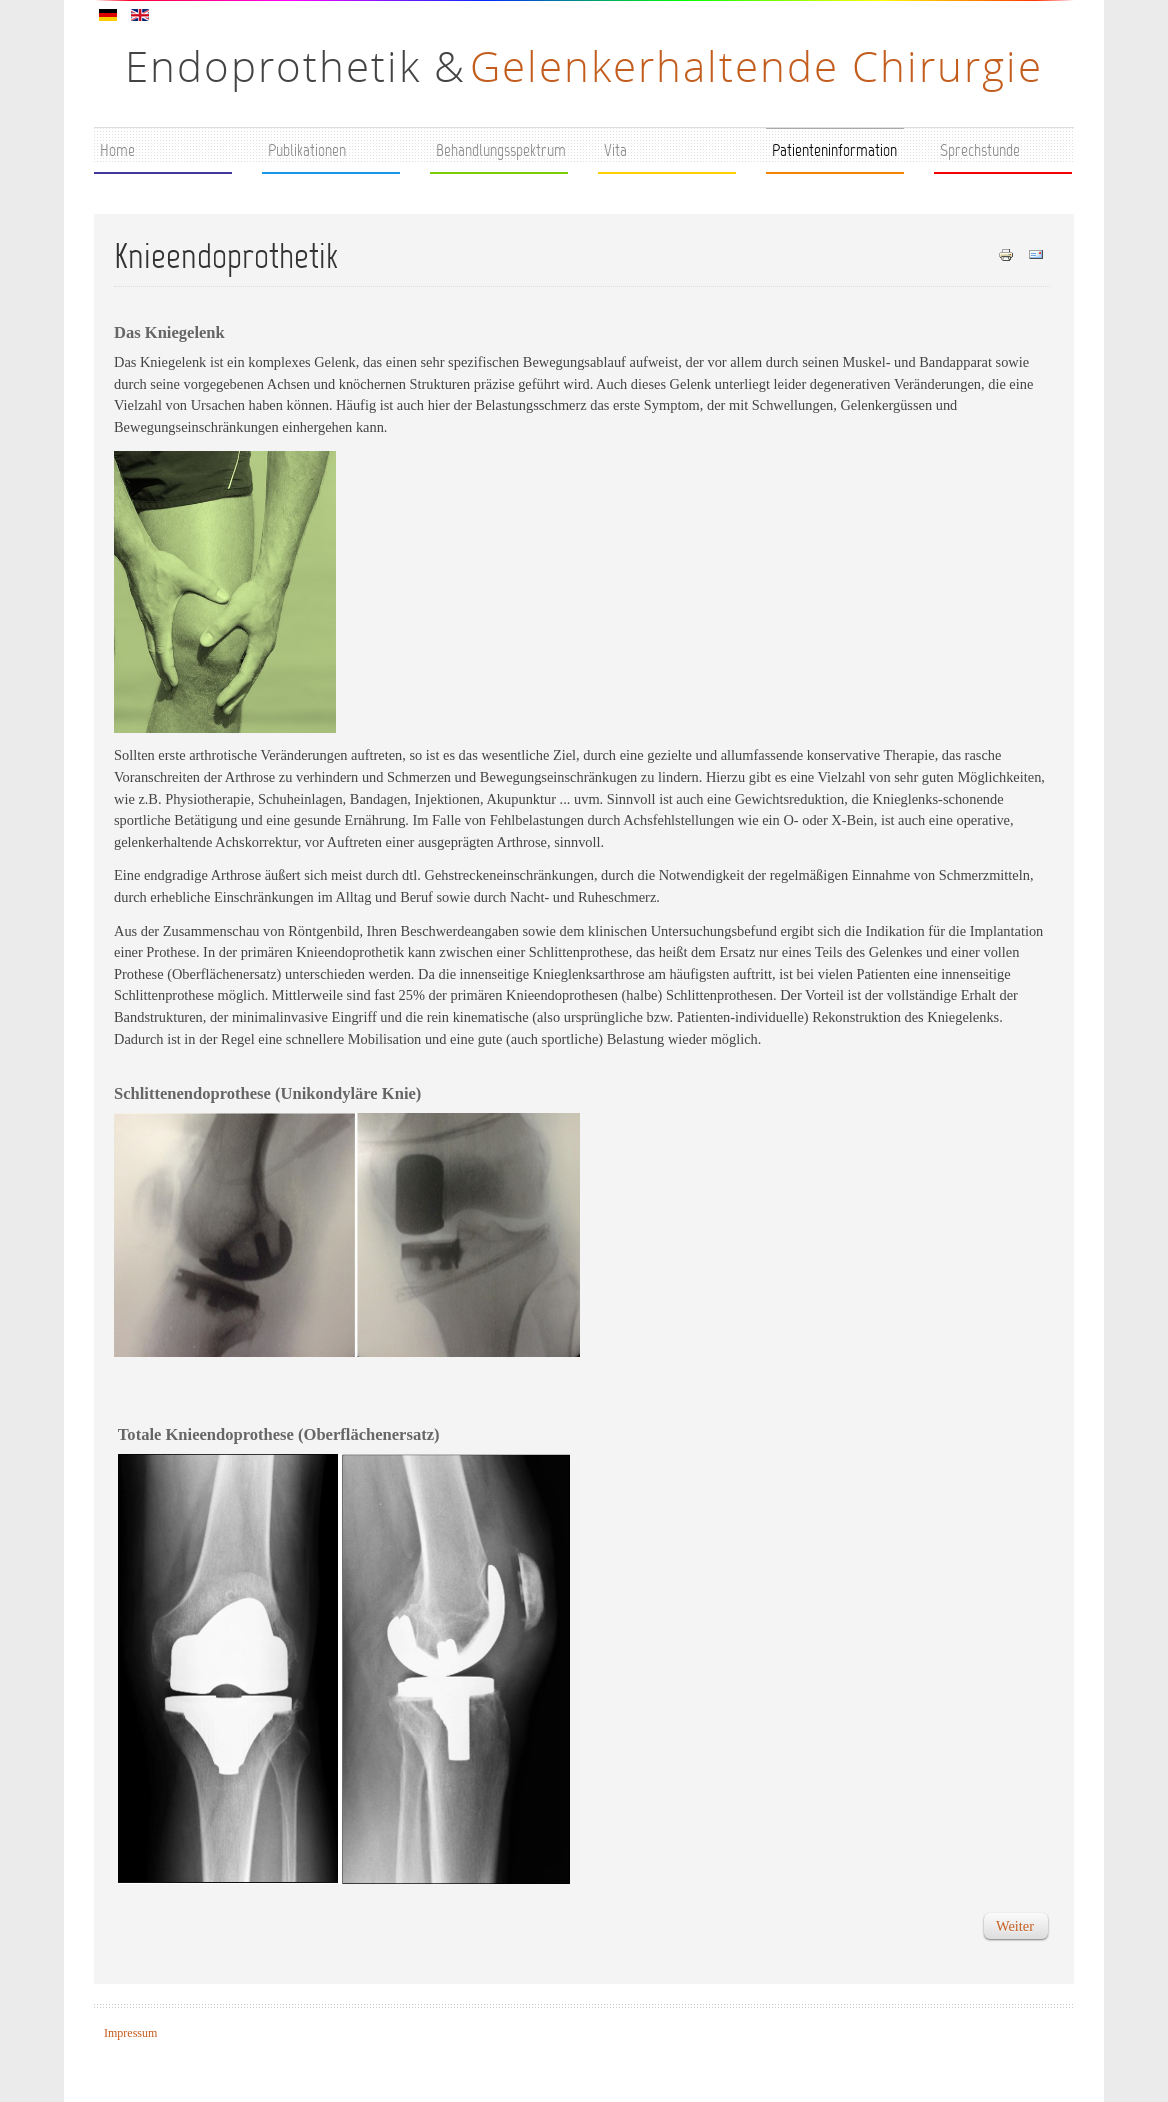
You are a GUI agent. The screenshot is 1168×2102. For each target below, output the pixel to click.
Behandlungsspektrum (501, 152)
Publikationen (307, 152)
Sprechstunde (980, 152)
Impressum (130, 2033)
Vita (615, 152)
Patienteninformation (834, 152)
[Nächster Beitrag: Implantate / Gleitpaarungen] (1015, 1926)
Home (117, 152)
